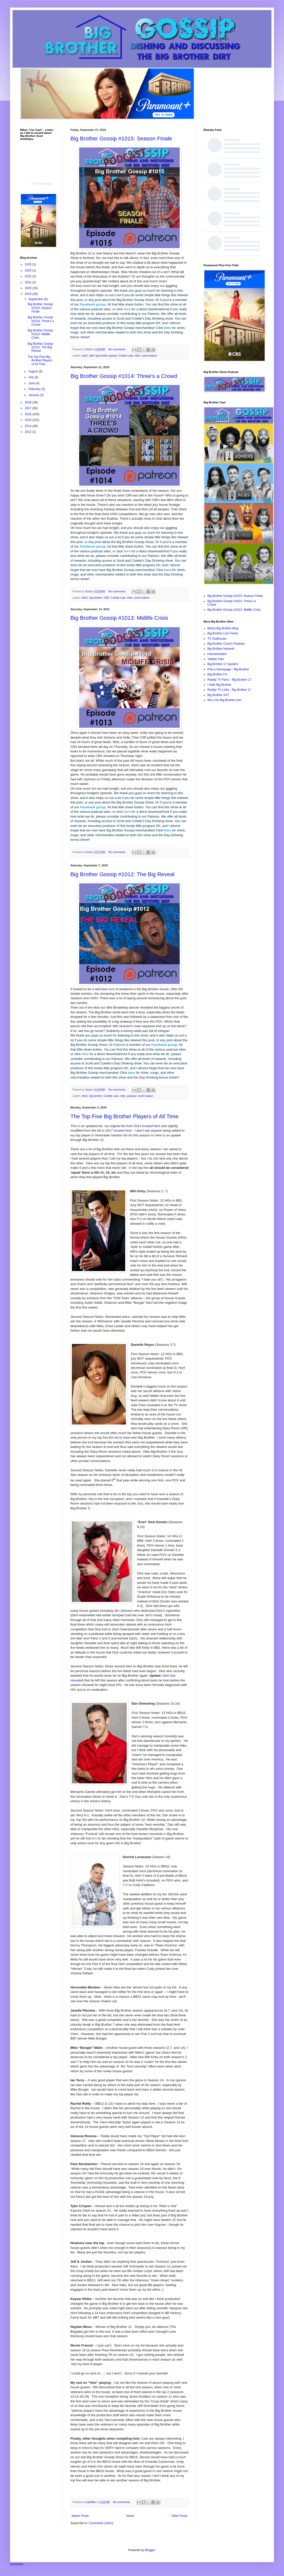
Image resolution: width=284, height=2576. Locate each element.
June (32, 383)
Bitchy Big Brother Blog (222, 628)
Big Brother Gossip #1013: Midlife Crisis (119, 618)
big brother (95, 597)
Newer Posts (80, 2516)
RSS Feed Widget (41, 183)
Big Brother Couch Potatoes (226, 643)
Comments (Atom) (101, 2523)
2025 (28, 264)
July (31, 377)
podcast (131, 1095)
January (34, 395)
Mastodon (16, 2564)
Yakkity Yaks (215, 659)
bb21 (85, 355)
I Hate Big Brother (219, 684)
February (34, 389)
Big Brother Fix (217, 674)
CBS (106, 597)
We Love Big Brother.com (224, 700)
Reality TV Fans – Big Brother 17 (229, 679)
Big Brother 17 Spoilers (222, 664)
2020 (28, 288)
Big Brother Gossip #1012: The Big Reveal (122, 874)
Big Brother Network (220, 648)
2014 (28, 426)
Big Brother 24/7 (218, 695)
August (33, 371)
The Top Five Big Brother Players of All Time (124, 1116)
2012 (28, 432)
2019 (28, 294)
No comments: (117, 349)
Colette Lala (125, 355)
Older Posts (179, 2516)
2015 (28, 420)
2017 (28, 408)
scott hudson (149, 355)
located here (151, 1126)
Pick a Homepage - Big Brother (228, 669)
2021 (28, 282)
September (36, 299)
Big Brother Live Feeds (222, 633)
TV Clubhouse (216, 638)
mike (137, 355)
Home (130, 2516)
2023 (28, 270)
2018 (28, 402)
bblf (91, 355)
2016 (28, 414)
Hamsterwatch (217, 654)
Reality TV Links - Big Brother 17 (229, 689)
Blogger (150, 2550)
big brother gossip (106, 355)
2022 (28, 276)
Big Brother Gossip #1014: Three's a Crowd (123, 376)
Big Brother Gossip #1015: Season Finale (121, 138)
